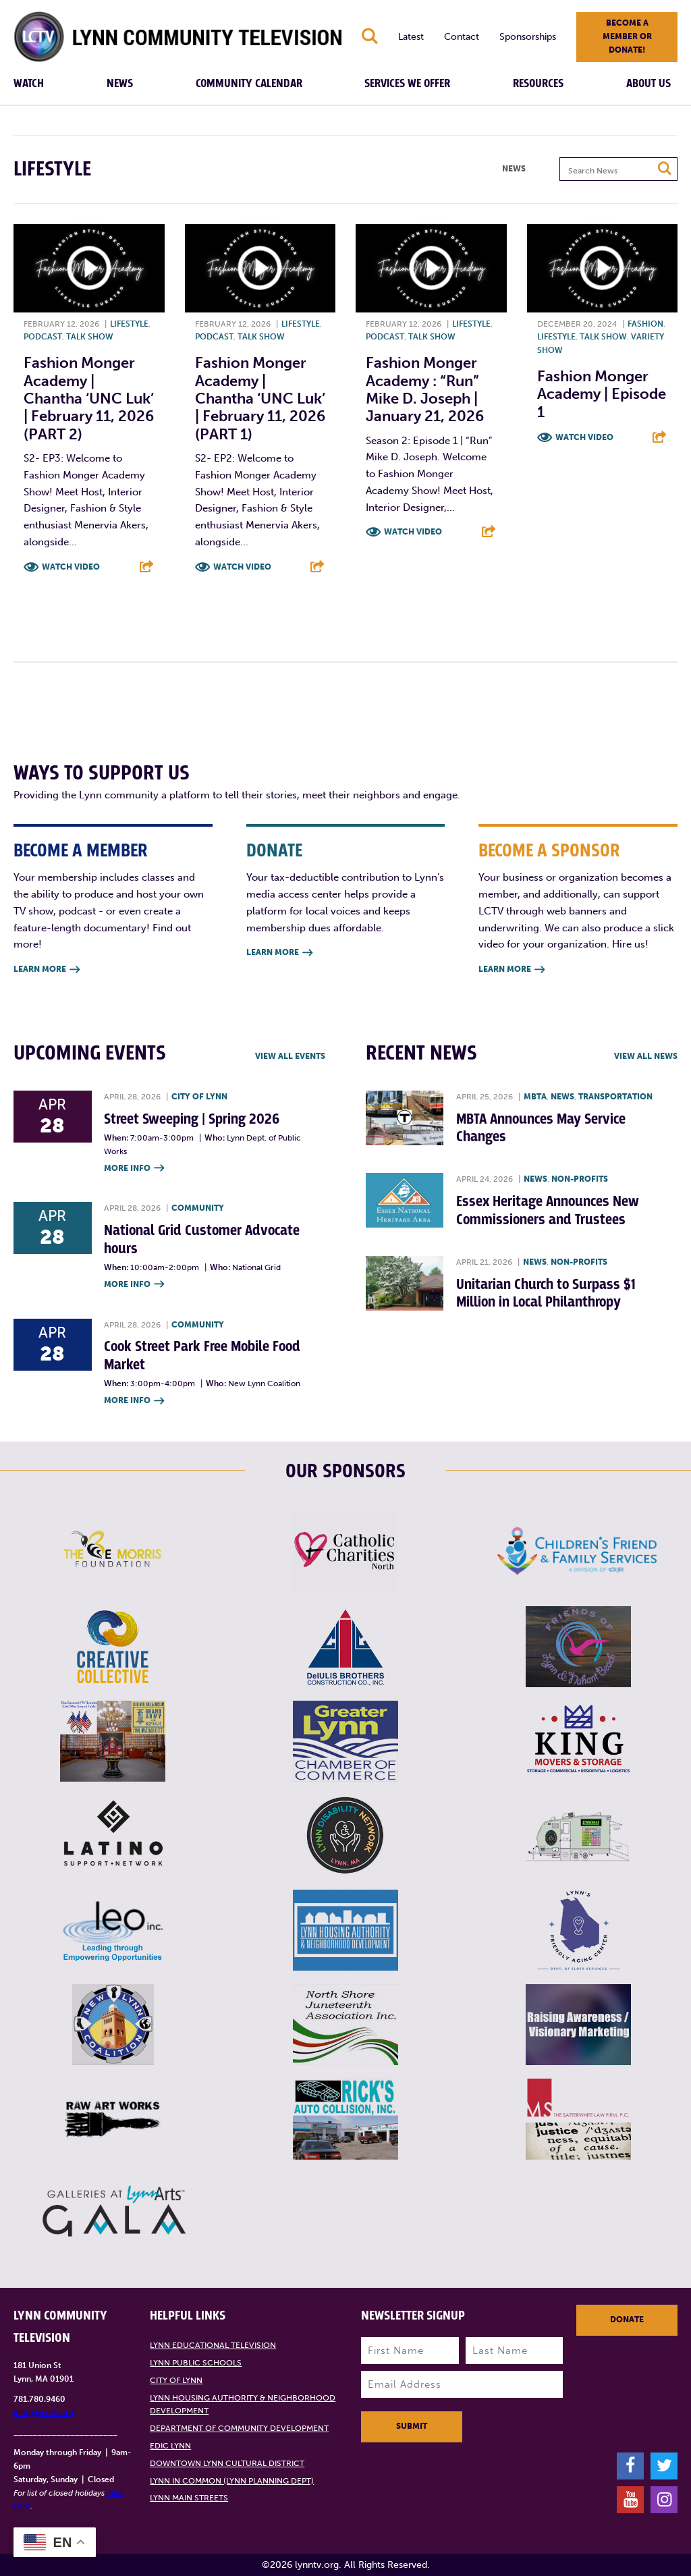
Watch (28, 83)
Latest (411, 37)
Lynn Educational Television (213, 2345)
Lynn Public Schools (196, 2362)
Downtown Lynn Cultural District (227, 2463)
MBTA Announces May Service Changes (541, 1128)
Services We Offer (407, 83)
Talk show (89, 336)
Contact (461, 37)
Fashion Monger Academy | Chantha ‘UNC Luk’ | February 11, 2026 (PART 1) (260, 398)
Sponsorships (527, 37)
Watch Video (71, 567)
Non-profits (579, 1179)
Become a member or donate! (627, 36)
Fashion (645, 324)
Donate (627, 2319)
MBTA (535, 1096)
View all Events (290, 1056)
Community (197, 1208)
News (120, 83)
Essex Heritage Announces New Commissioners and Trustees (547, 1210)
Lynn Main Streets (189, 2497)
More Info (134, 1168)
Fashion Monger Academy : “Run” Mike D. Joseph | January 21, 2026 (425, 389)
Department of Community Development (239, 2428)
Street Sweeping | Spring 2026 (191, 1119)
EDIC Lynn (170, 2445)
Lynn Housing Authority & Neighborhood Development (242, 2404)
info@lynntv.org (43, 2412)
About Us (648, 83)
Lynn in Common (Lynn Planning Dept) (232, 2481)
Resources (538, 83)
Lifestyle (129, 324)
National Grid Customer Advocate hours (202, 1239)
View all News (646, 1056)
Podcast (43, 336)
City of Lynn (199, 1096)
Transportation (615, 1096)
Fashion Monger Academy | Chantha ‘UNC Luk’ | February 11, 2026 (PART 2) (89, 398)
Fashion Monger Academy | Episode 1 (601, 394)
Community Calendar (249, 83)
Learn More (46, 970)
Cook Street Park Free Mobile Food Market (202, 1355)
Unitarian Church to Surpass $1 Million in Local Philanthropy (546, 1293)
